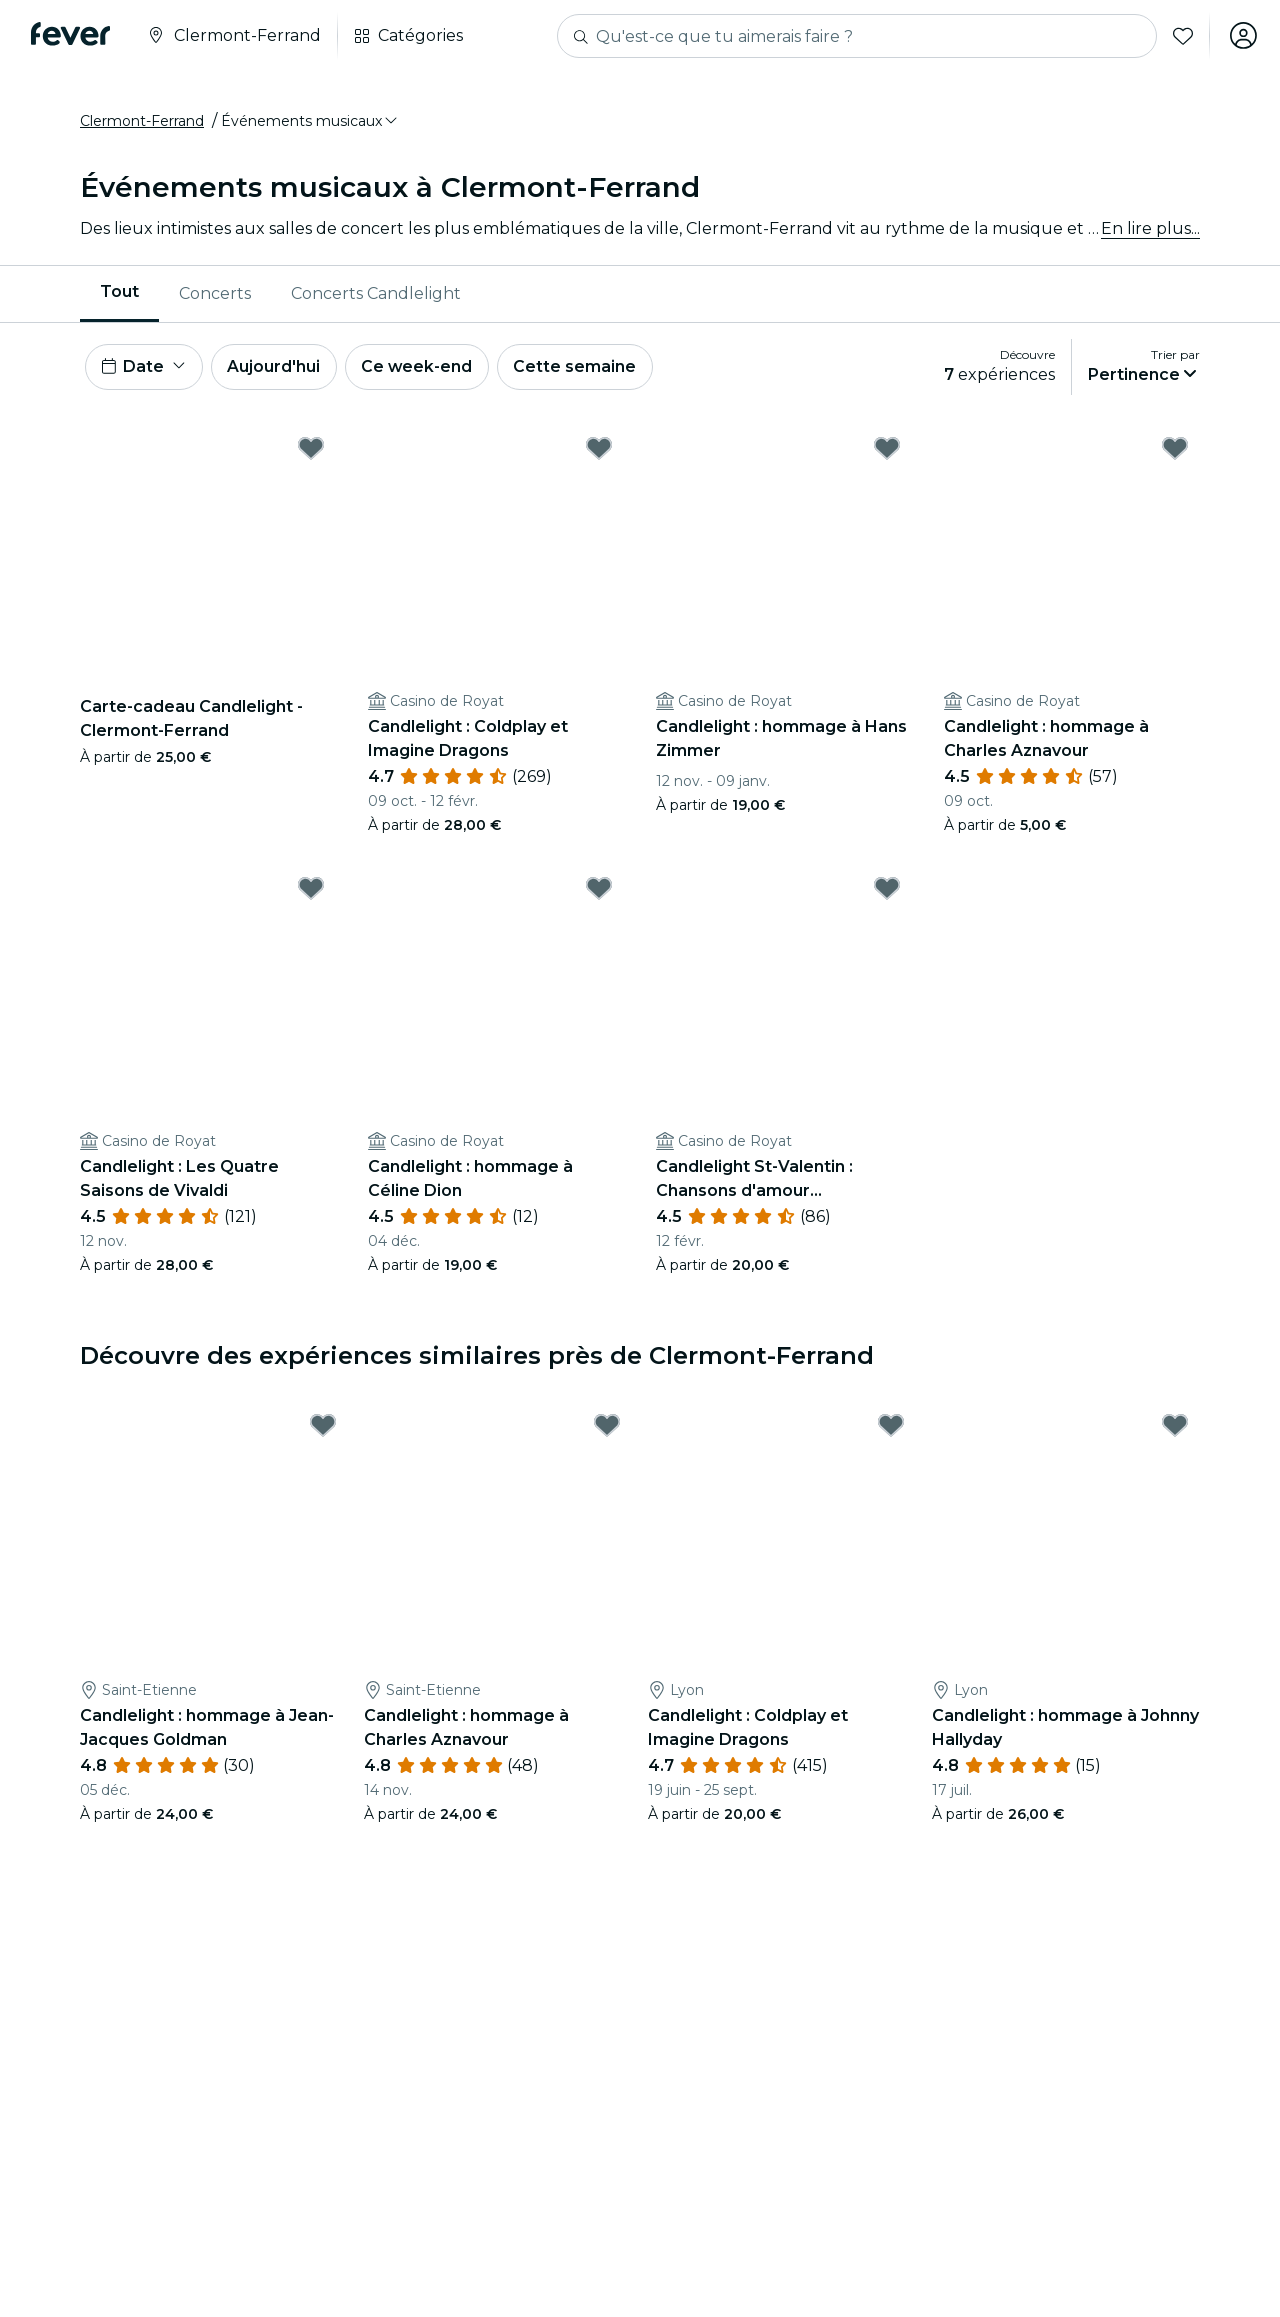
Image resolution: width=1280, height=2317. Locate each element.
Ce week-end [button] (420, 368)
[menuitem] (119, 295)
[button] (310, 123)
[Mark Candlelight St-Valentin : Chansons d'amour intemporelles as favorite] (887, 891)
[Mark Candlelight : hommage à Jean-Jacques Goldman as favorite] (323, 1429)
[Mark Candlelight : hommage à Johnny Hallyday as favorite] (1175, 1429)
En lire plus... (1150, 229)
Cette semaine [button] (579, 368)
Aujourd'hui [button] (275, 368)
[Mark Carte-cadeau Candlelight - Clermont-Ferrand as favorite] (311, 451)
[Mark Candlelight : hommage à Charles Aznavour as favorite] (1175, 451)
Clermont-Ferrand (142, 123)
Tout (119, 293)
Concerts (215, 294)
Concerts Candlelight (376, 294)
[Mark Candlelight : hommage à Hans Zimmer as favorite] (887, 451)
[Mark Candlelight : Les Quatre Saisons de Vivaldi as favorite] (311, 891)
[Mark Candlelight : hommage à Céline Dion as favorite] (599, 891)
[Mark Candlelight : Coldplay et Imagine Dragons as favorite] (599, 451)
